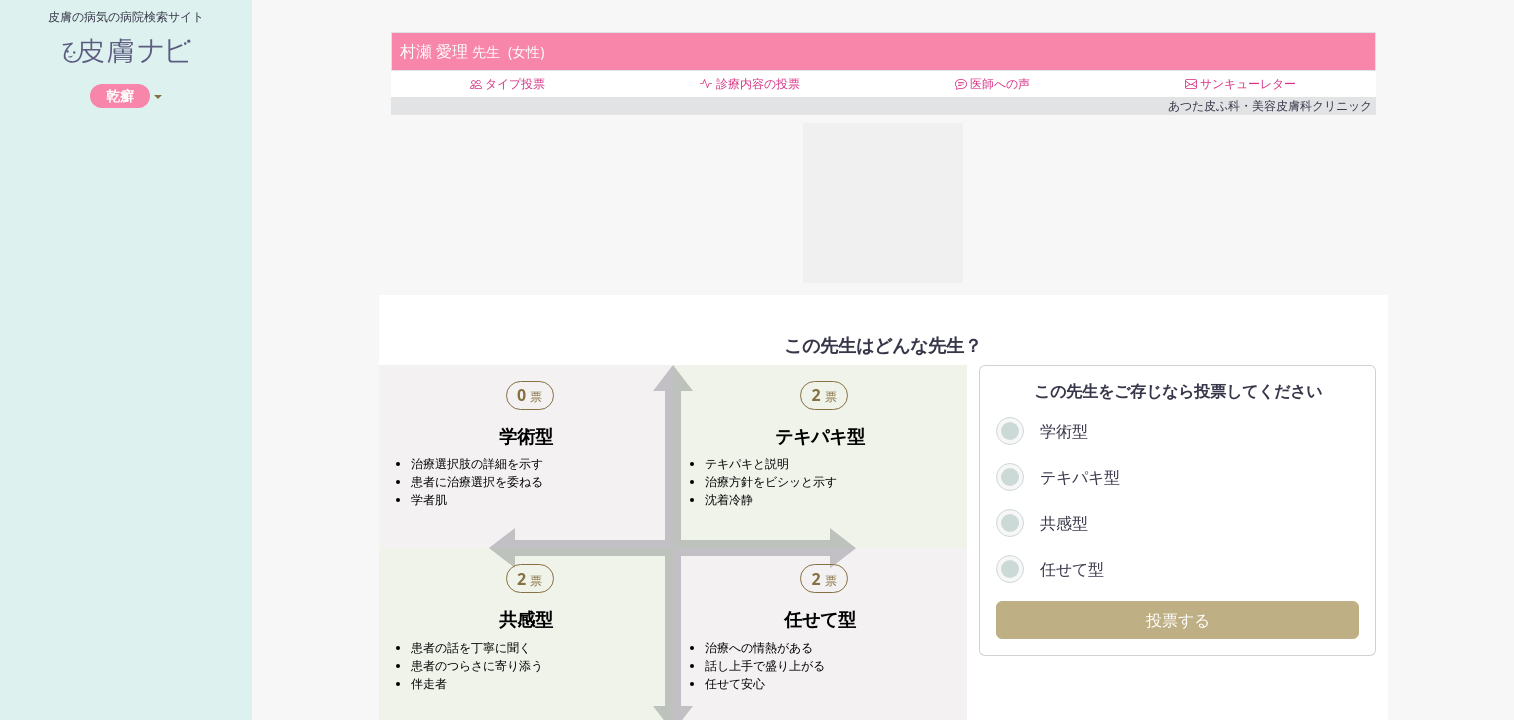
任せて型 (1072, 569)
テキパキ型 (1080, 477)
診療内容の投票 (749, 83)
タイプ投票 (507, 83)
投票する (1178, 620)
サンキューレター (1240, 83)
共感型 (1064, 523)
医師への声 (992, 83)
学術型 (1064, 431)
